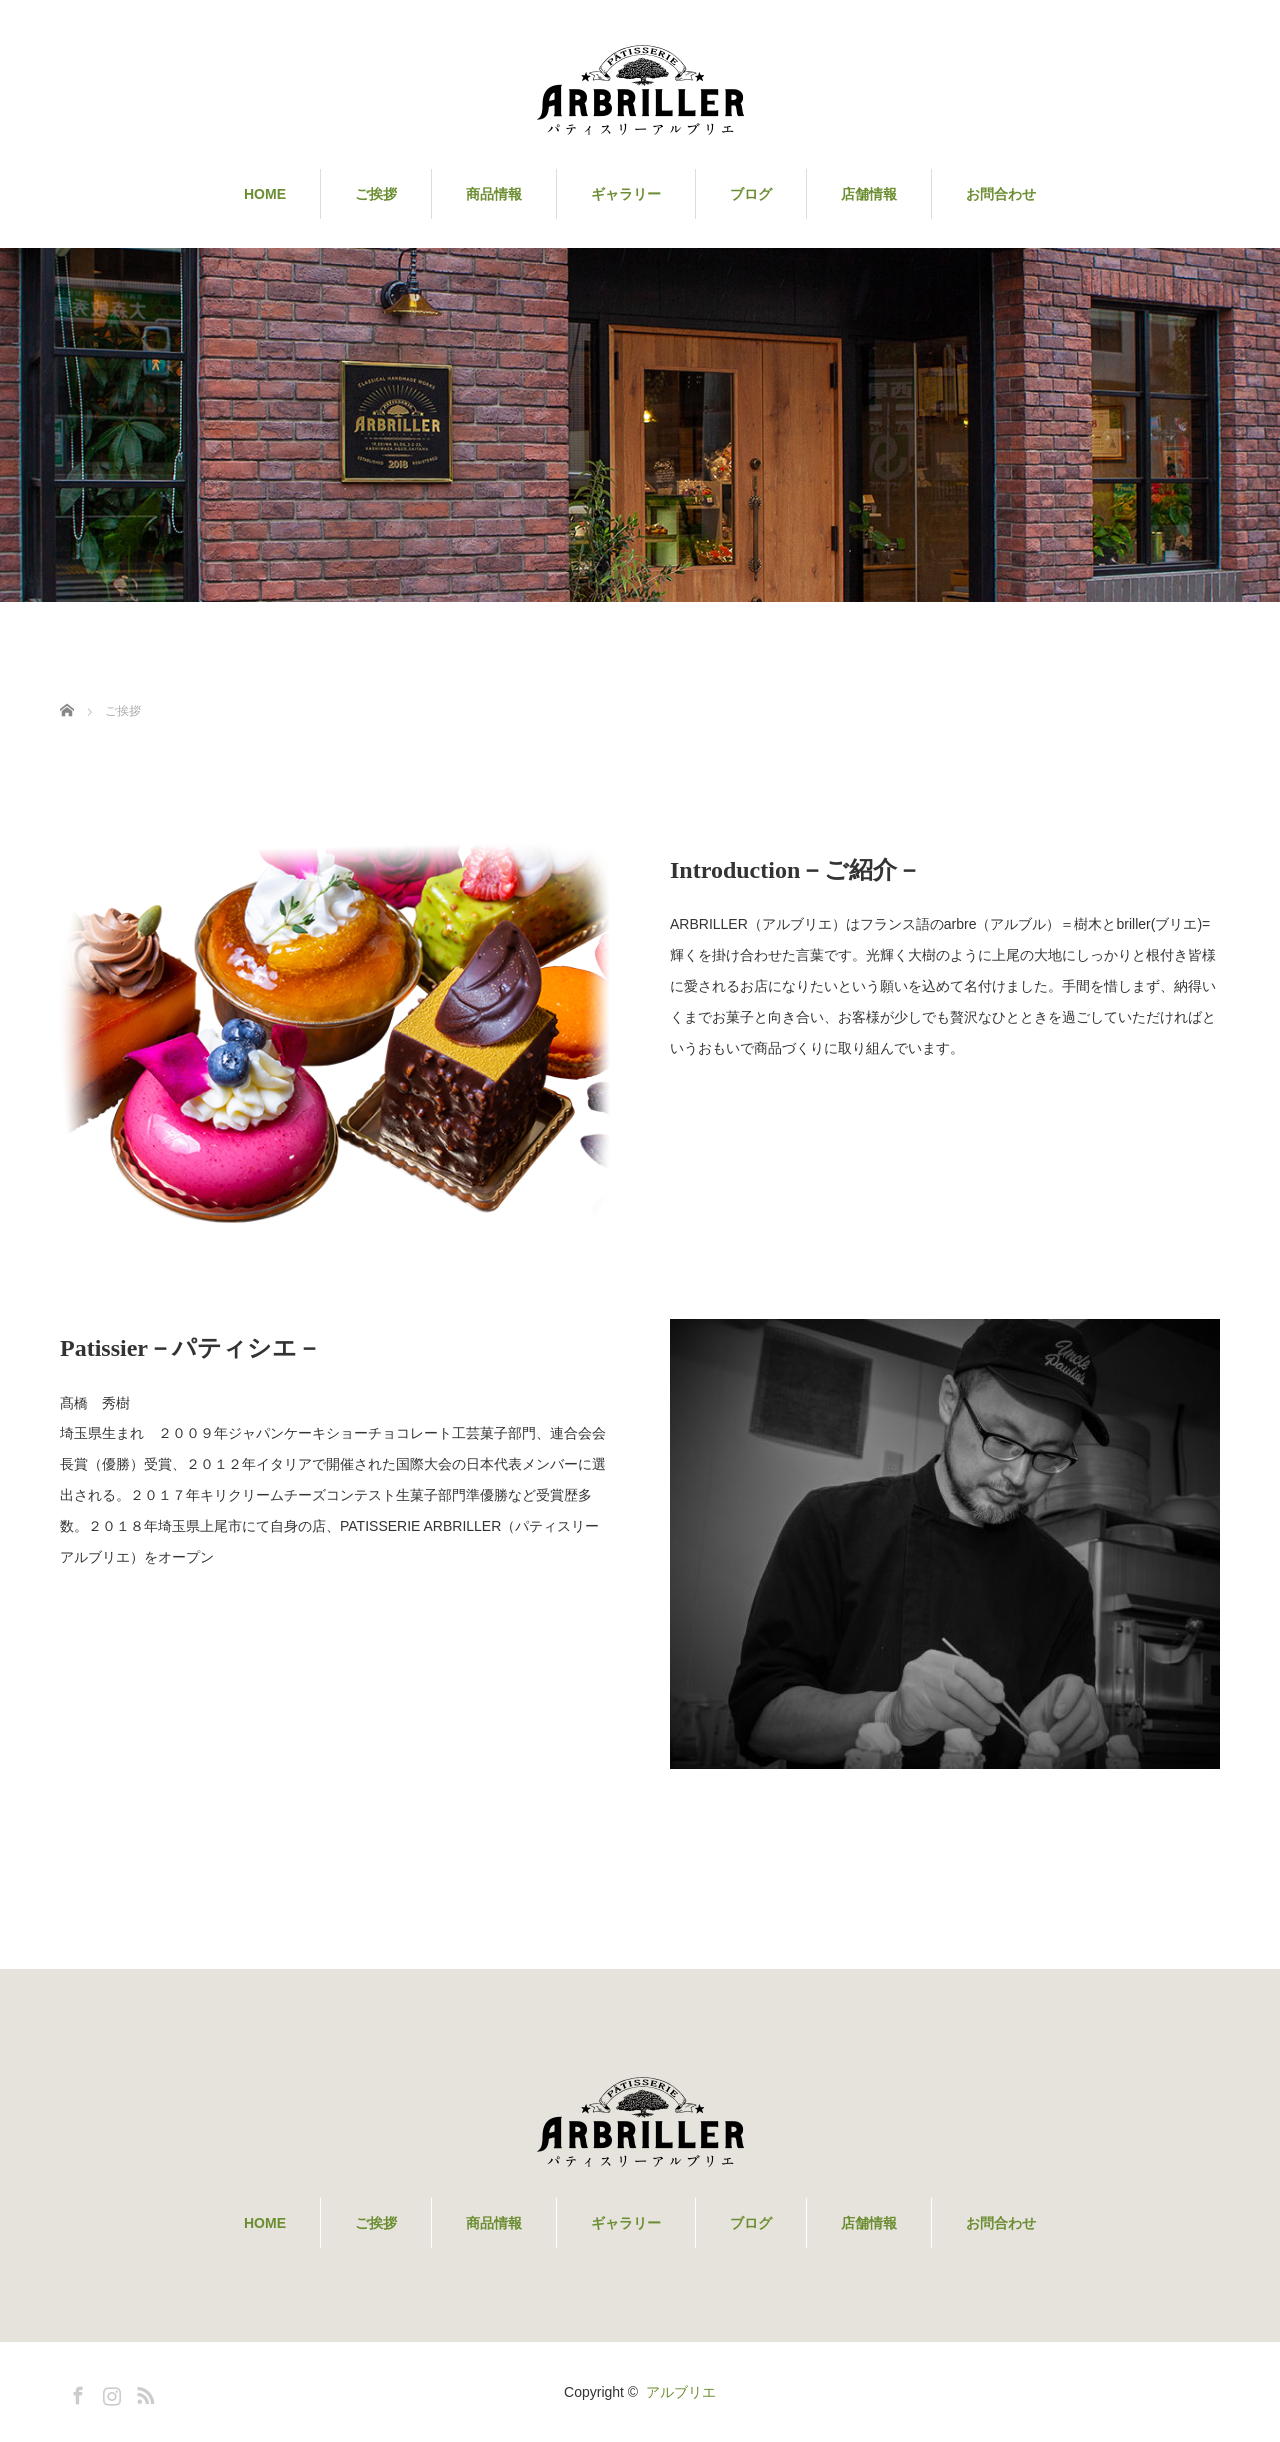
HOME (265, 194)
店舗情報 (869, 194)
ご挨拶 (376, 194)
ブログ (751, 194)
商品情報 (494, 194)
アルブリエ (681, 2392)
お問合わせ (1001, 194)
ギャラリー (626, 194)
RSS (143, 2392)
